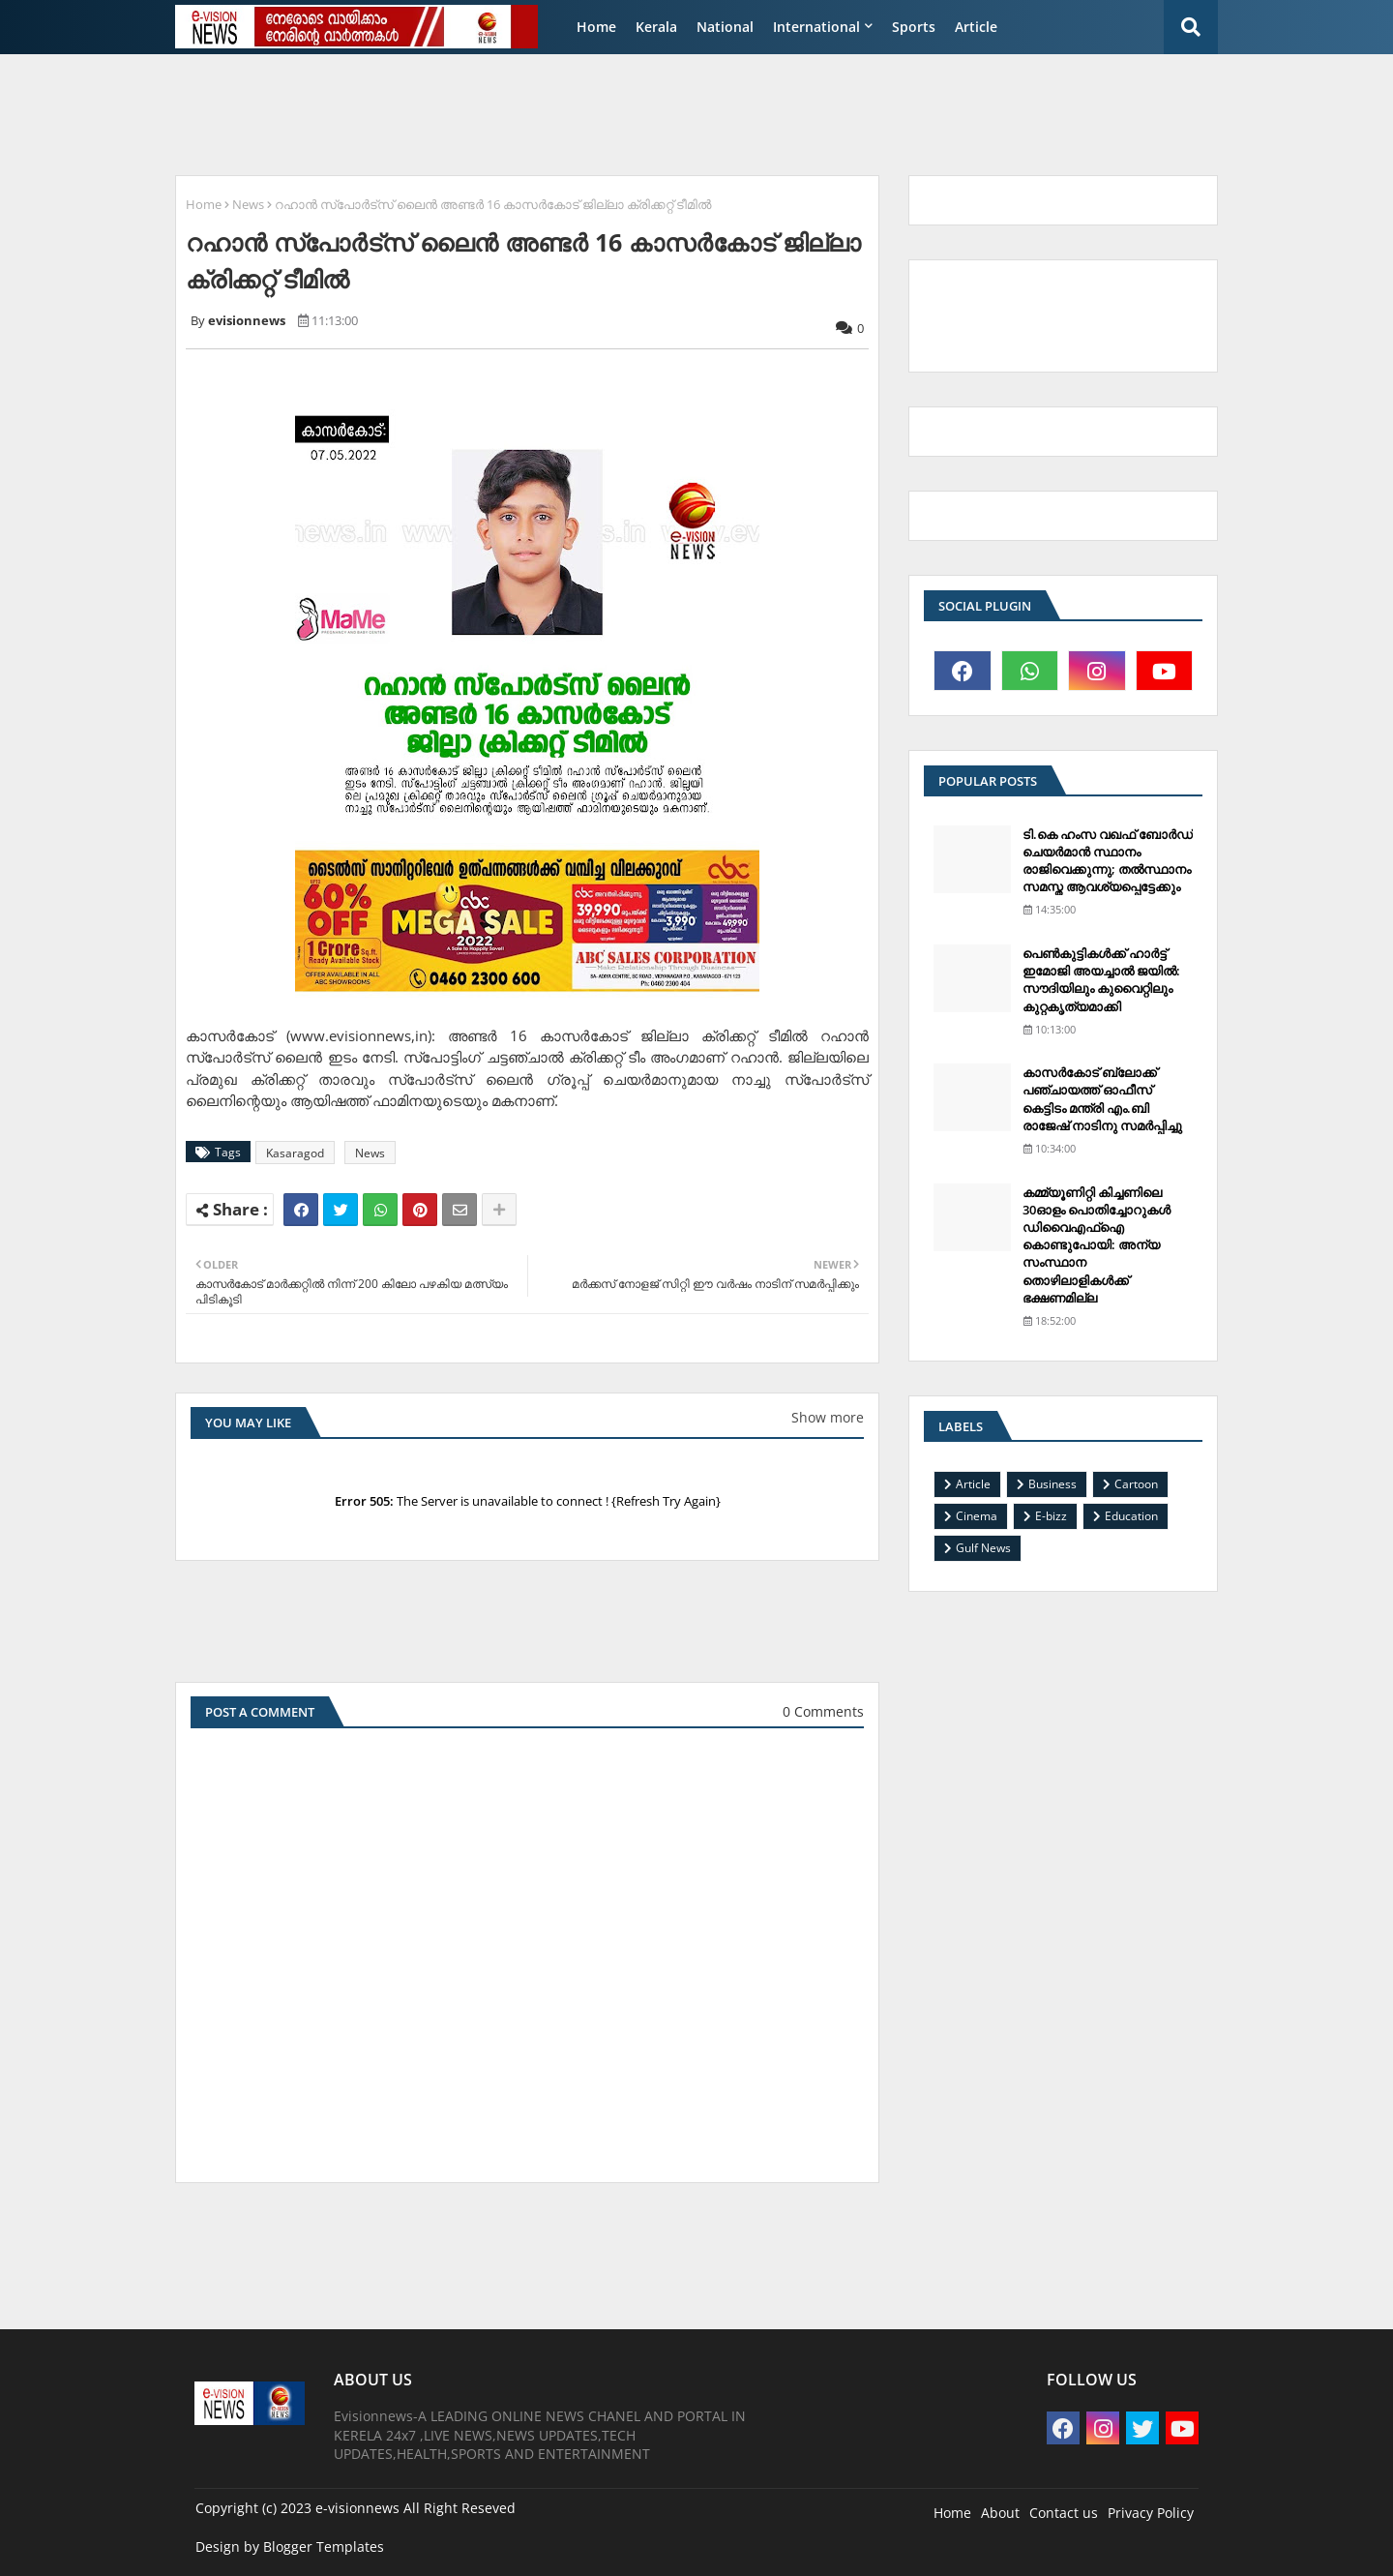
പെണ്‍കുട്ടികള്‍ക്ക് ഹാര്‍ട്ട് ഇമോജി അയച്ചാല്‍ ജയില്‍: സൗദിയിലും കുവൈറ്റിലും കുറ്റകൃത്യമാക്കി (1101, 979)
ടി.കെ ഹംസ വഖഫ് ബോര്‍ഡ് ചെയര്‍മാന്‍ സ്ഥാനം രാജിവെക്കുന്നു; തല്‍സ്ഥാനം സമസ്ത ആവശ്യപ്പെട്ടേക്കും (1108, 860)
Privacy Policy (1151, 2512)
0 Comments (823, 1711)
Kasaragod (295, 1153)
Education (1131, 1516)
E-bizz (1051, 1516)
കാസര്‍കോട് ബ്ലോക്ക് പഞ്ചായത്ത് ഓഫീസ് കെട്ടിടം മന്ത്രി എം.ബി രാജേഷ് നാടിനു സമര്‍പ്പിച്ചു (1102, 1098)
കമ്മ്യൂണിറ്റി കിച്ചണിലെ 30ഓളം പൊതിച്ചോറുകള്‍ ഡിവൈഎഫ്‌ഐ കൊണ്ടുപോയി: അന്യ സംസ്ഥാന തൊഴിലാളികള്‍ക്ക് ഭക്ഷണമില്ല (1097, 1244)
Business (1052, 1484)
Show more (827, 1417)
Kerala (656, 26)
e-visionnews (357, 2508)
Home (596, 26)
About (1000, 2512)
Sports (913, 26)
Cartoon (1136, 1484)
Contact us (1063, 2512)
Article (976, 26)
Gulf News (983, 1548)
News (248, 204)
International (816, 26)
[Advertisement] (633, 112)
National (725, 26)
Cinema (976, 1516)
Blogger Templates (323, 2546)
